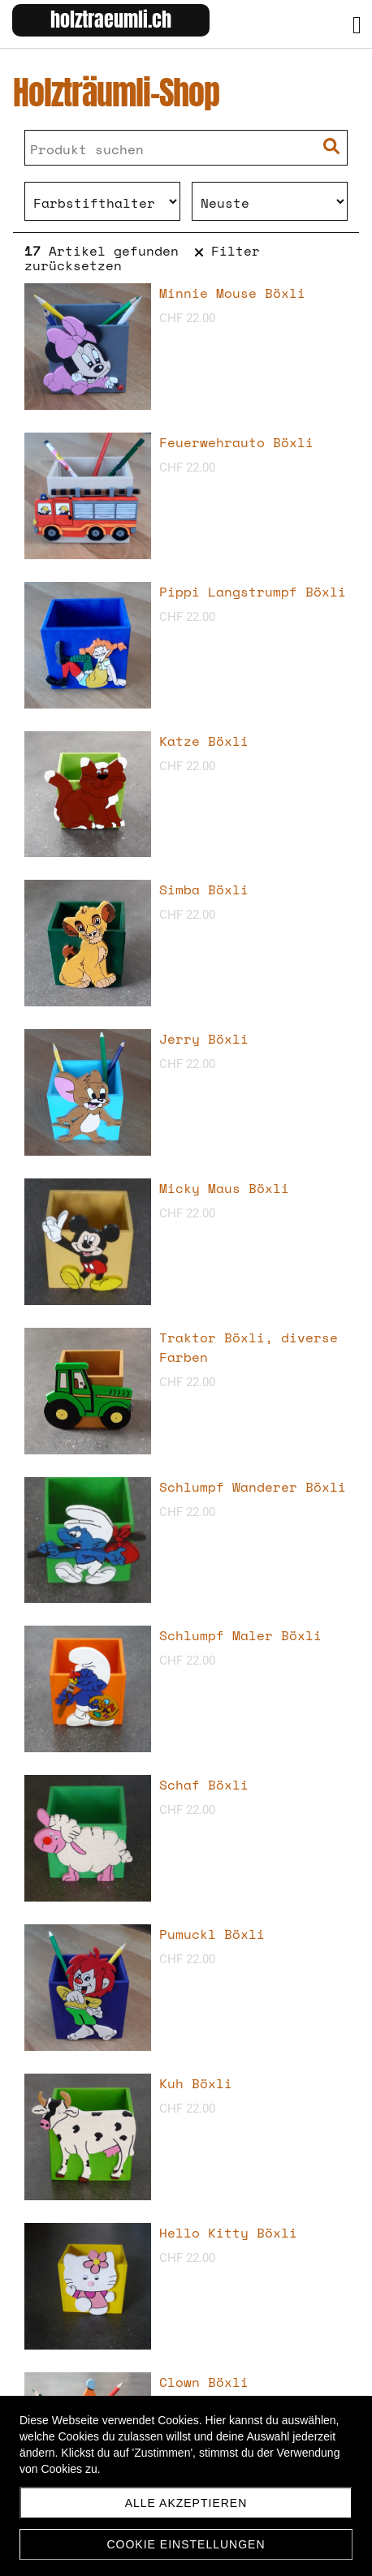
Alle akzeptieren (186, 2502)
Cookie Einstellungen (185, 2544)
